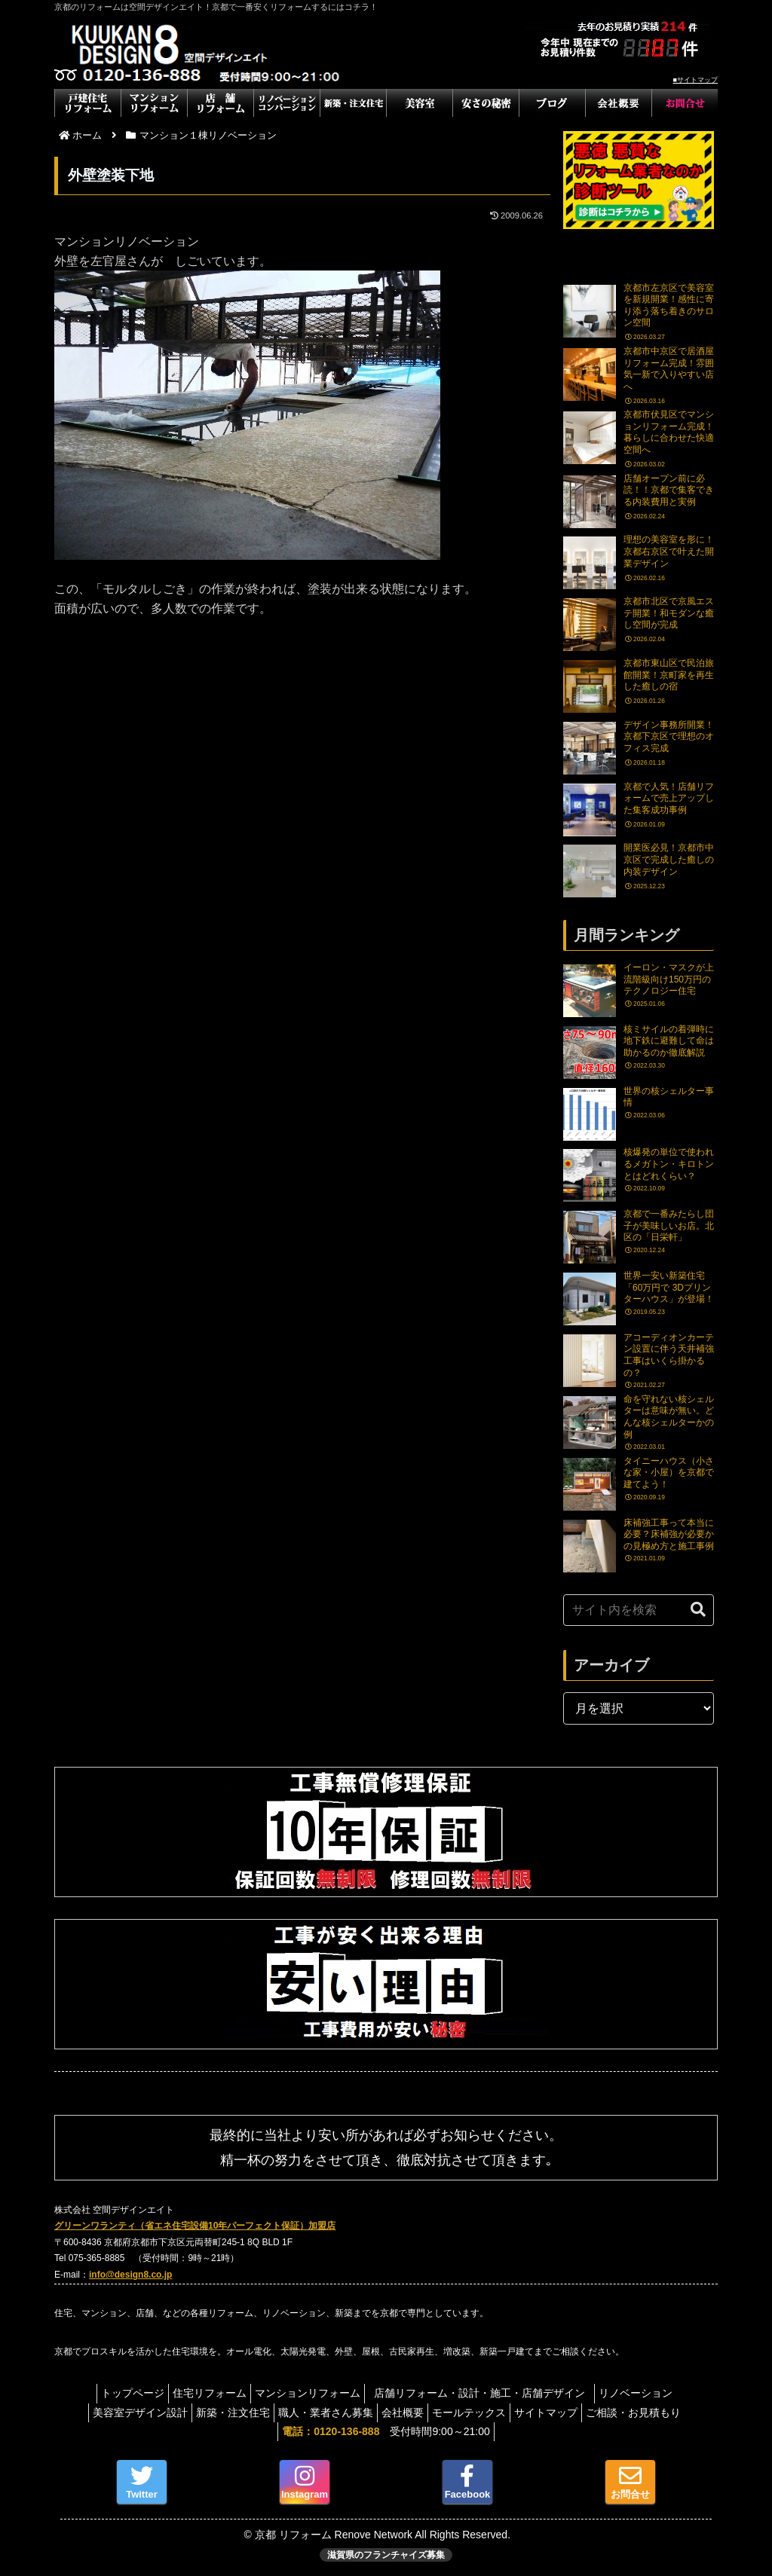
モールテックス (476, 2412)
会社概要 (402, 2412)
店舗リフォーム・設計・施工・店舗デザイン (492, 2393)
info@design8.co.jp (130, 2274)
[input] (638, 1610)
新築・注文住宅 (218, 2412)
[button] (698, 1609)
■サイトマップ (695, 80)
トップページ (117, 2393)
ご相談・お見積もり (655, 2412)
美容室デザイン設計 (117, 2412)
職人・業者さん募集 (318, 2412)
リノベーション (651, 2393)
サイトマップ (561, 2412)
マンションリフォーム (307, 2393)
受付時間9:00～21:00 (385, 2431)
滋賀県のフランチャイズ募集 (386, 2555)
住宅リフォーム (202, 2393)
